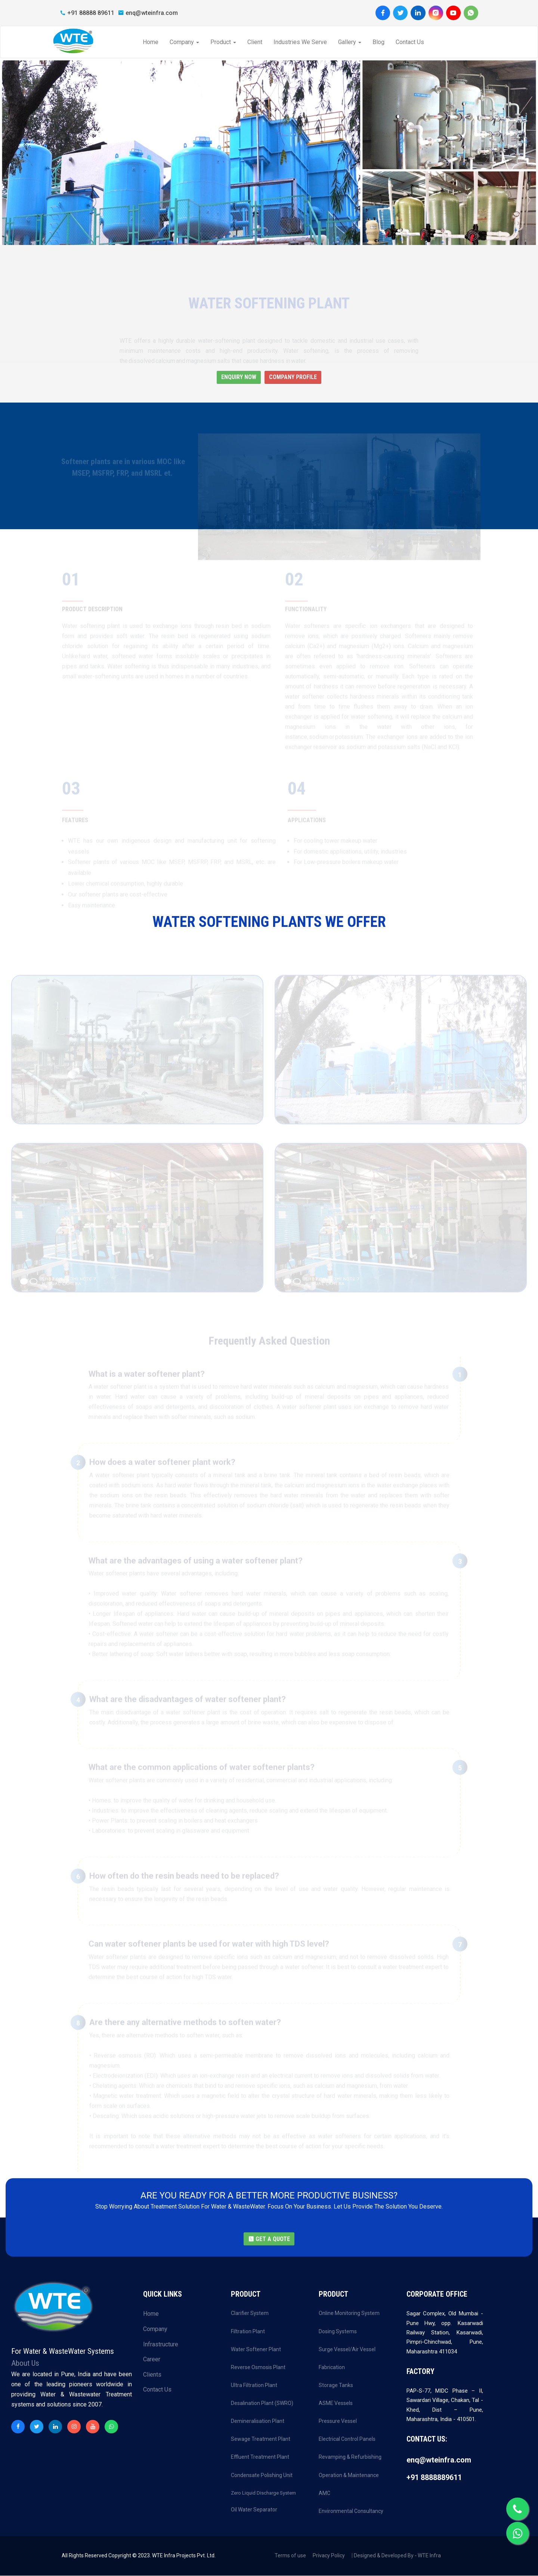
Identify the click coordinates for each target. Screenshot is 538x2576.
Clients (152, 2374)
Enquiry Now (238, 377)
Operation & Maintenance (349, 2475)
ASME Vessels (336, 2403)
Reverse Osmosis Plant (258, 2368)
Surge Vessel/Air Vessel (347, 2350)
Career (151, 2359)
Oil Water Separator (254, 2510)
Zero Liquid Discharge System (263, 2493)
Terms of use (290, 2556)
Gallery (349, 42)
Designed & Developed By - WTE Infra (397, 2556)
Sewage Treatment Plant (260, 2439)
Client (254, 42)
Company (184, 42)
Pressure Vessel (338, 2421)
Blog (378, 42)
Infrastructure (160, 2344)
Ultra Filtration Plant (254, 2386)
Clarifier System (250, 2313)
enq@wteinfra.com (148, 12)
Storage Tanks (336, 2386)
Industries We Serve (300, 42)
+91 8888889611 (434, 2477)
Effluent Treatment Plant (260, 2457)
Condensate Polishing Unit (262, 2475)
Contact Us (409, 42)
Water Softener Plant (256, 2350)
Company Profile (293, 377)
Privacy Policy (329, 2556)
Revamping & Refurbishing (350, 2457)
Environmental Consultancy (351, 2511)
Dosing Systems (338, 2331)
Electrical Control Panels (347, 2439)
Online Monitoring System (349, 2313)
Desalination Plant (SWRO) (262, 2403)
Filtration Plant (248, 2331)
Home (150, 42)
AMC (324, 2493)
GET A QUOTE (269, 2239)
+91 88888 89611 (87, 12)
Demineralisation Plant (257, 2421)
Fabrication (332, 2368)
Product (223, 42)
